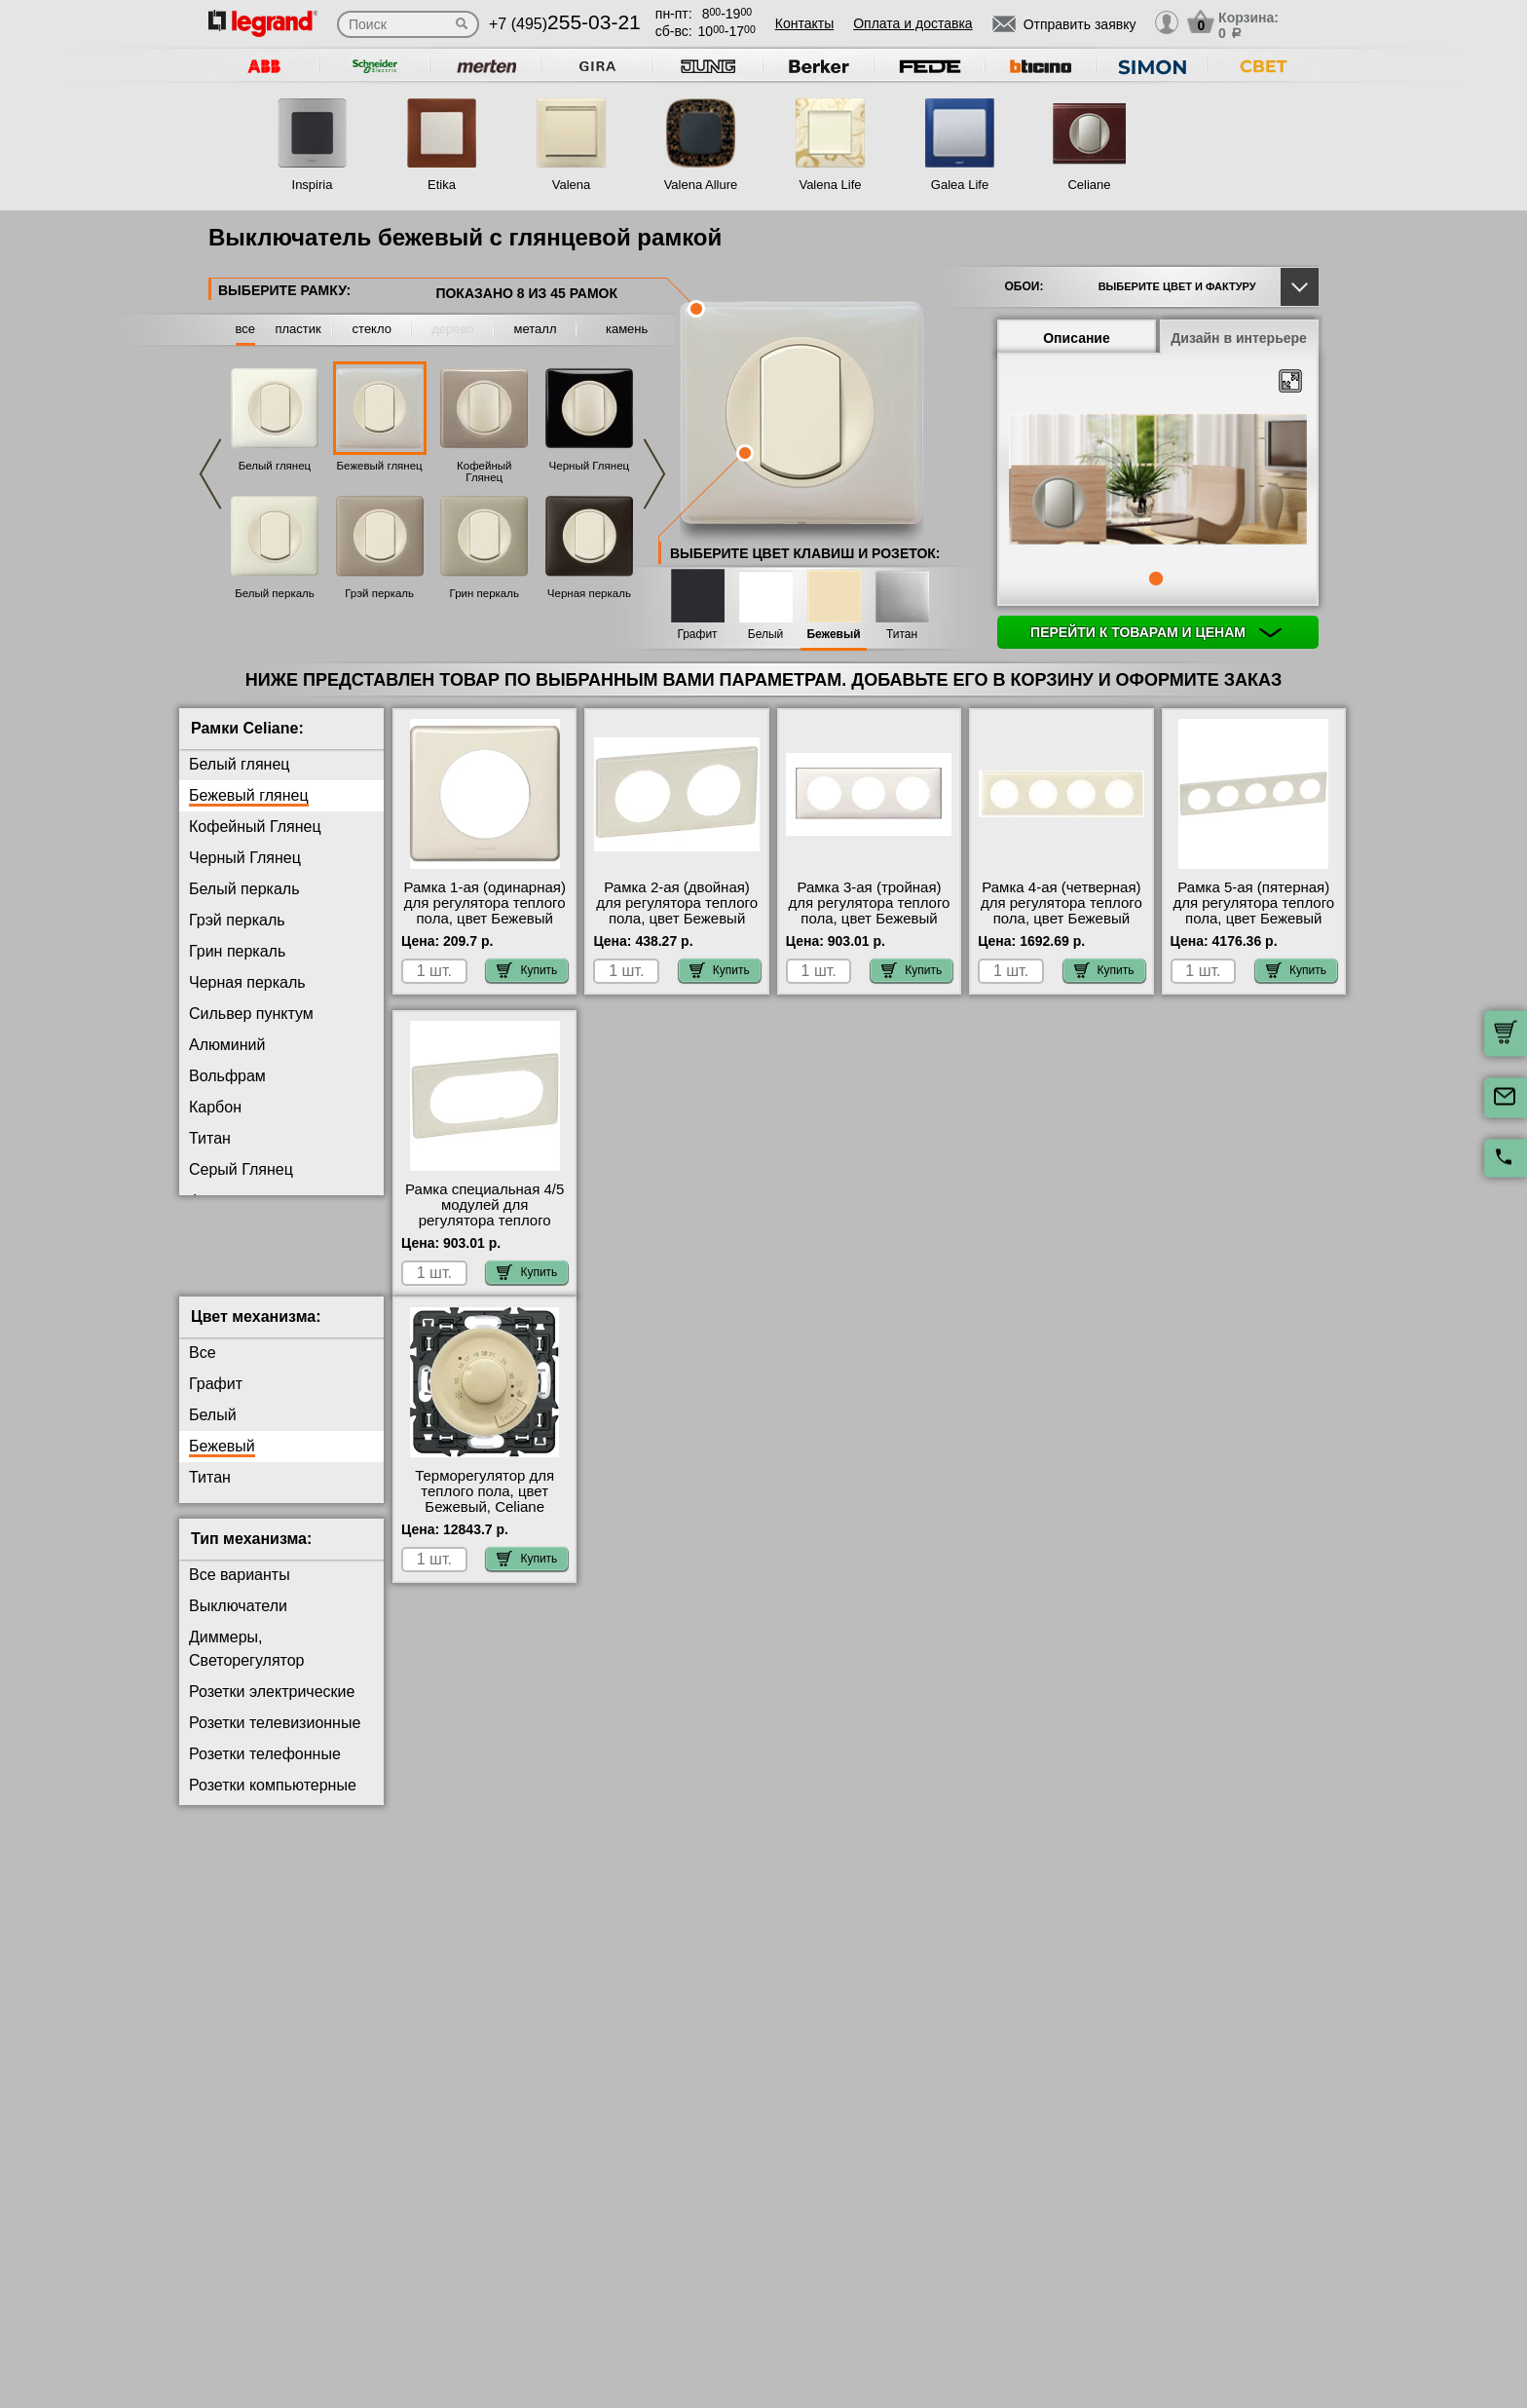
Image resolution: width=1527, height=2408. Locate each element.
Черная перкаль (589, 593)
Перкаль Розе (238, 1294)
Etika (442, 184)
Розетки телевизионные (274, 1738)
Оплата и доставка (912, 23)
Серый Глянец (241, 1169)
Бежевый (833, 634)
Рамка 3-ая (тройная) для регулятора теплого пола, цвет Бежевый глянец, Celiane (869, 911)
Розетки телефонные (265, 1769)
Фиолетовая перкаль (264, 1200)
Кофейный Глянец (484, 471)
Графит (697, 634)
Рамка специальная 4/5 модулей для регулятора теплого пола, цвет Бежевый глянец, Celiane (484, 1221)
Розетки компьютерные (272, 1800)
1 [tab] (1156, 578)
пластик (297, 328)
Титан (901, 634)
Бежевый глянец (380, 465)
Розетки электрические (271, 1707)
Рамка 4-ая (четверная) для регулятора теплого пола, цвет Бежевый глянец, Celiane (1061, 911)
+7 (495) (565, 24)
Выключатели (238, 1621)
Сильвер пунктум (251, 1013)
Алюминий (227, 1044)
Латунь (214, 1231)
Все (202, 1368)
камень (627, 328)
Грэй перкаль (379, 593)
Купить (527, 970)
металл (535, 328)
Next (654, 473)
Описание (1076, 338)
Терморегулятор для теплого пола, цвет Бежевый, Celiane (484, 1507)
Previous (210, 473)
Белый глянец (275, 465)
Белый (765, 634)
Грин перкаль (484, 593)
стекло (372, 328)
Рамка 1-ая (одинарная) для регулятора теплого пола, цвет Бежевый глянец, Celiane (485, 911)
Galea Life (959, 184)
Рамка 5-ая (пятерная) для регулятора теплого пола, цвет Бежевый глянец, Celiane (1253, 911)
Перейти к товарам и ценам (1156, 632)
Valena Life (830, 184)
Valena (571, 184)
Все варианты (239, 1590)
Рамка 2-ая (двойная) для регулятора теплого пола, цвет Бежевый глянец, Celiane (677, 911)
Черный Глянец (589, 465)
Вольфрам (227, 1076)
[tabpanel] (1158, 481)
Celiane (1088, 184)
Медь (208, 1263)
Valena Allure (701, 184)
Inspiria (312, 184)
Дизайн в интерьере (1239, 338)
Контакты (804, 23)
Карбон (215, 1107)
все (246, 328)
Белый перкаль (275, 593)
